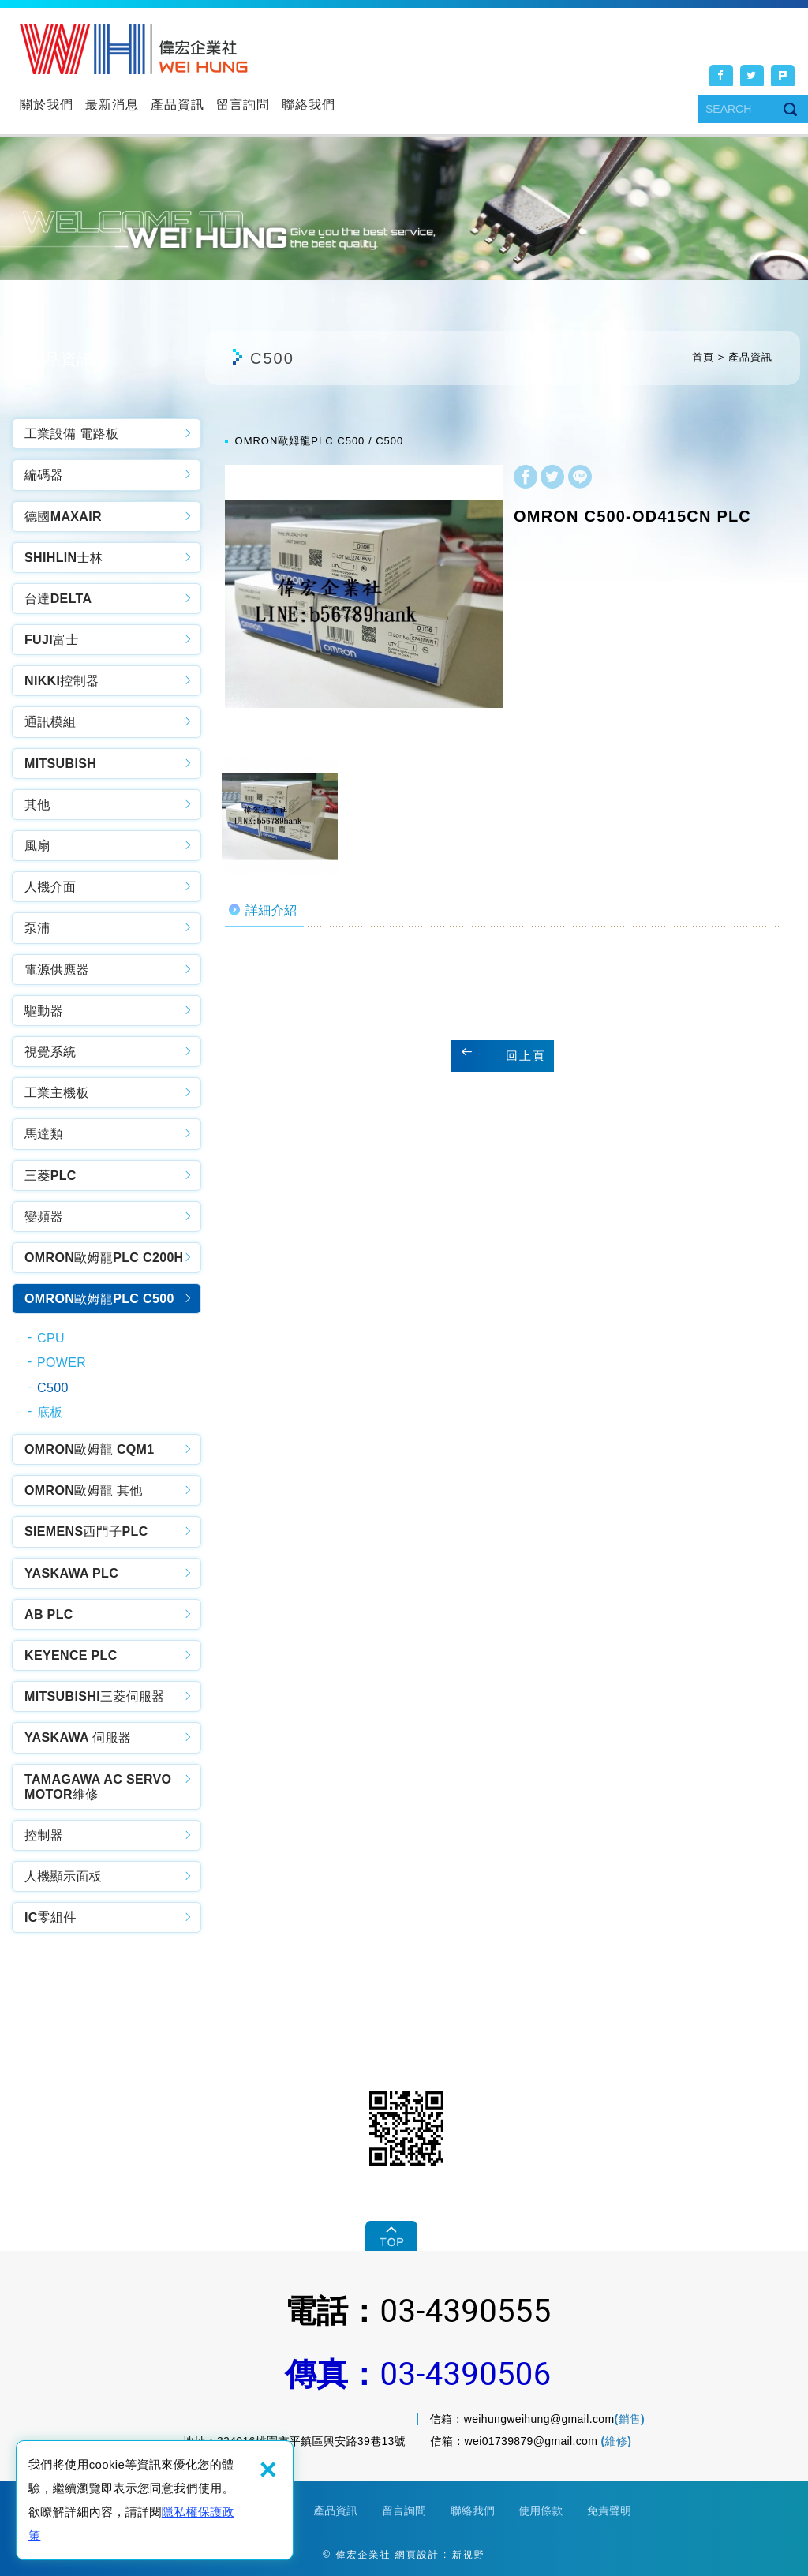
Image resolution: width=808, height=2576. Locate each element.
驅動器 (43, 1010)
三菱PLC (50, 1175)
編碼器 (43, 474)
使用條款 (540, 2510)
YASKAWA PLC (71, 1573)
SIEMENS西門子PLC (86, 1531)
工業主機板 (56, 1092)
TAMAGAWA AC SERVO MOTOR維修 (97, 1787)
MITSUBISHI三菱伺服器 (94, 1696)
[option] (364, 604)
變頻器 (43, 1216)
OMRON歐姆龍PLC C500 (99, 1298)
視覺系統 (50, 1051)
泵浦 (37, 927)
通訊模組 (50, 721)
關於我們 (46, 104)
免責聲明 (609, 2510)
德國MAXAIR (63, 516)
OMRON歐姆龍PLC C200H (104, 1257)
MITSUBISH (60, 763)
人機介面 (50, 886)
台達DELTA (58, 598)
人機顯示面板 (63, 1876)
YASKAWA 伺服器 (77, 1737)
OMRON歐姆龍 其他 (83, 1490)
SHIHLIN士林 (63, 557)
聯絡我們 (308, 104)
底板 (50, 1412)
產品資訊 (177, 104)
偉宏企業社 (134, 49)
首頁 (703, 357)
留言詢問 (243, 104)
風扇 (37, 845)
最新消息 (112, 104)
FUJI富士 (51, 639)
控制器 (43, 1835)
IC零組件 (50, 1917)
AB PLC (48, 1614)
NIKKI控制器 (61, 680)
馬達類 (43, 1133)
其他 (37, 804)
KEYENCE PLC (71, 1655)
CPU (51, 1338)
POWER (61, 1362)
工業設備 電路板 (71, 433)
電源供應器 (56, 969)
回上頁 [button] (526, 1055)
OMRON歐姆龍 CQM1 (89, 1449)
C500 (53, 1388)
